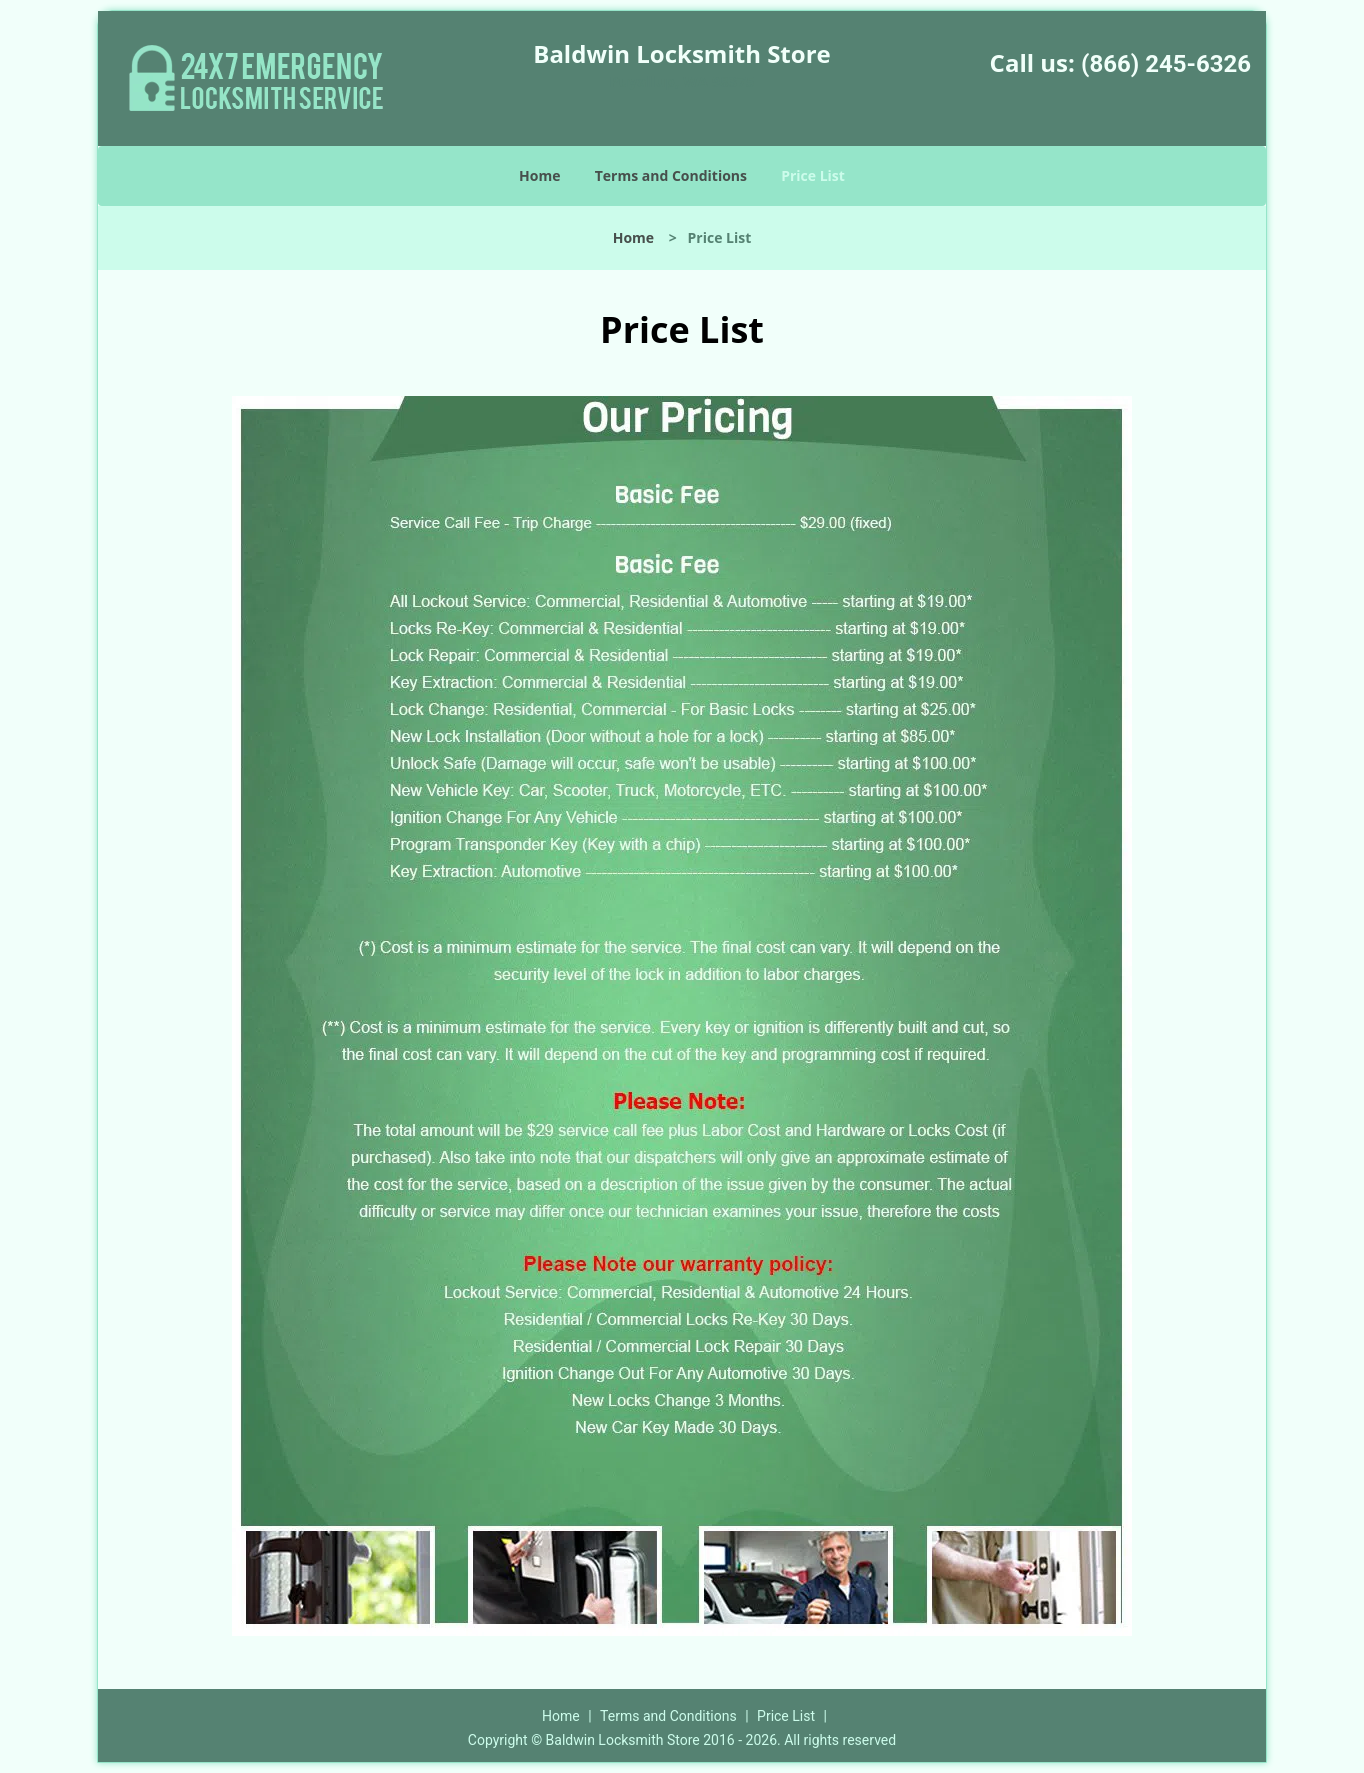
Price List (813, 175)
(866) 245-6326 (1166, 64)
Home (539, 175)
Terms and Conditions (671, 175)
